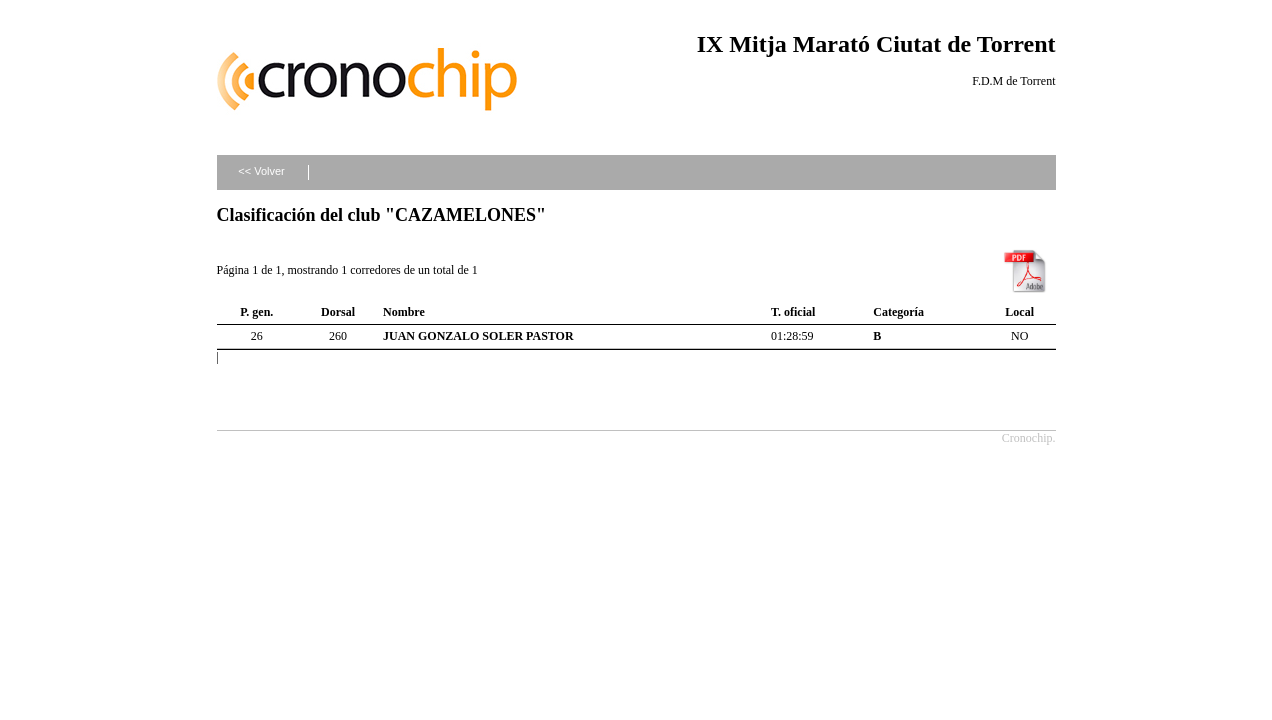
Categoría (898, 312)
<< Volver (261, 171)
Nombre (404, 312)
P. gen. (256, 312)
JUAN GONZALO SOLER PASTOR (478, 336)
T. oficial (793, 312)
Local (1019, 312)
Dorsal (338, 312)
